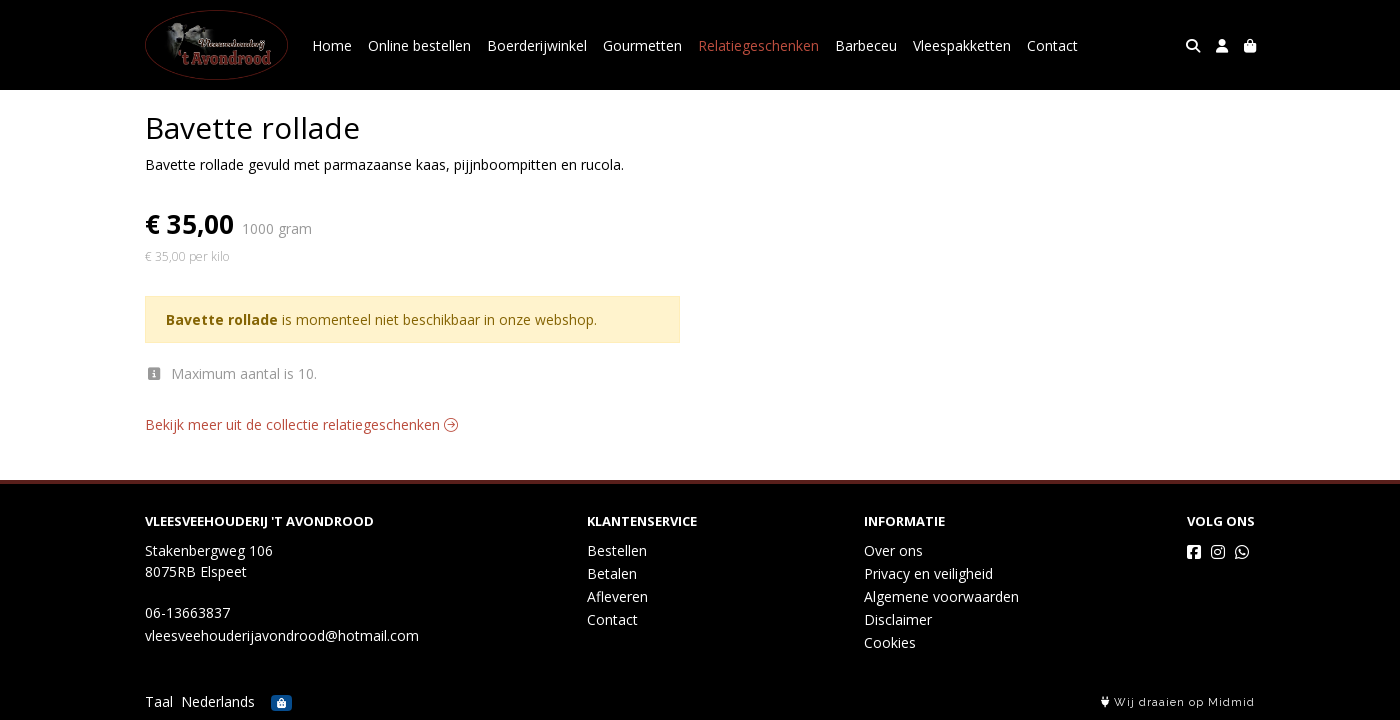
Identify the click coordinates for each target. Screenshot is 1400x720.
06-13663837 (187, 612)
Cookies (890, 642)
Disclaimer (898, 619)
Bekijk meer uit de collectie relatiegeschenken (301, 424)
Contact (1052, 45)
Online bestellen (419, 45)
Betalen (612, 573)
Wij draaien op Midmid (1178, 702)
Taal (159, 701)
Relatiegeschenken (758, 45)
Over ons (893, 550)
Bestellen (617, 550)
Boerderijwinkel (537, 45)
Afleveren (617, 596)
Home (332, 45)
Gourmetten (642, 45)
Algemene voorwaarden (941, 596)
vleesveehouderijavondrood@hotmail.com (282, 635)
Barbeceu (866, 45)
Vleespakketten (962, 45)
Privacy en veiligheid (928, 573)
